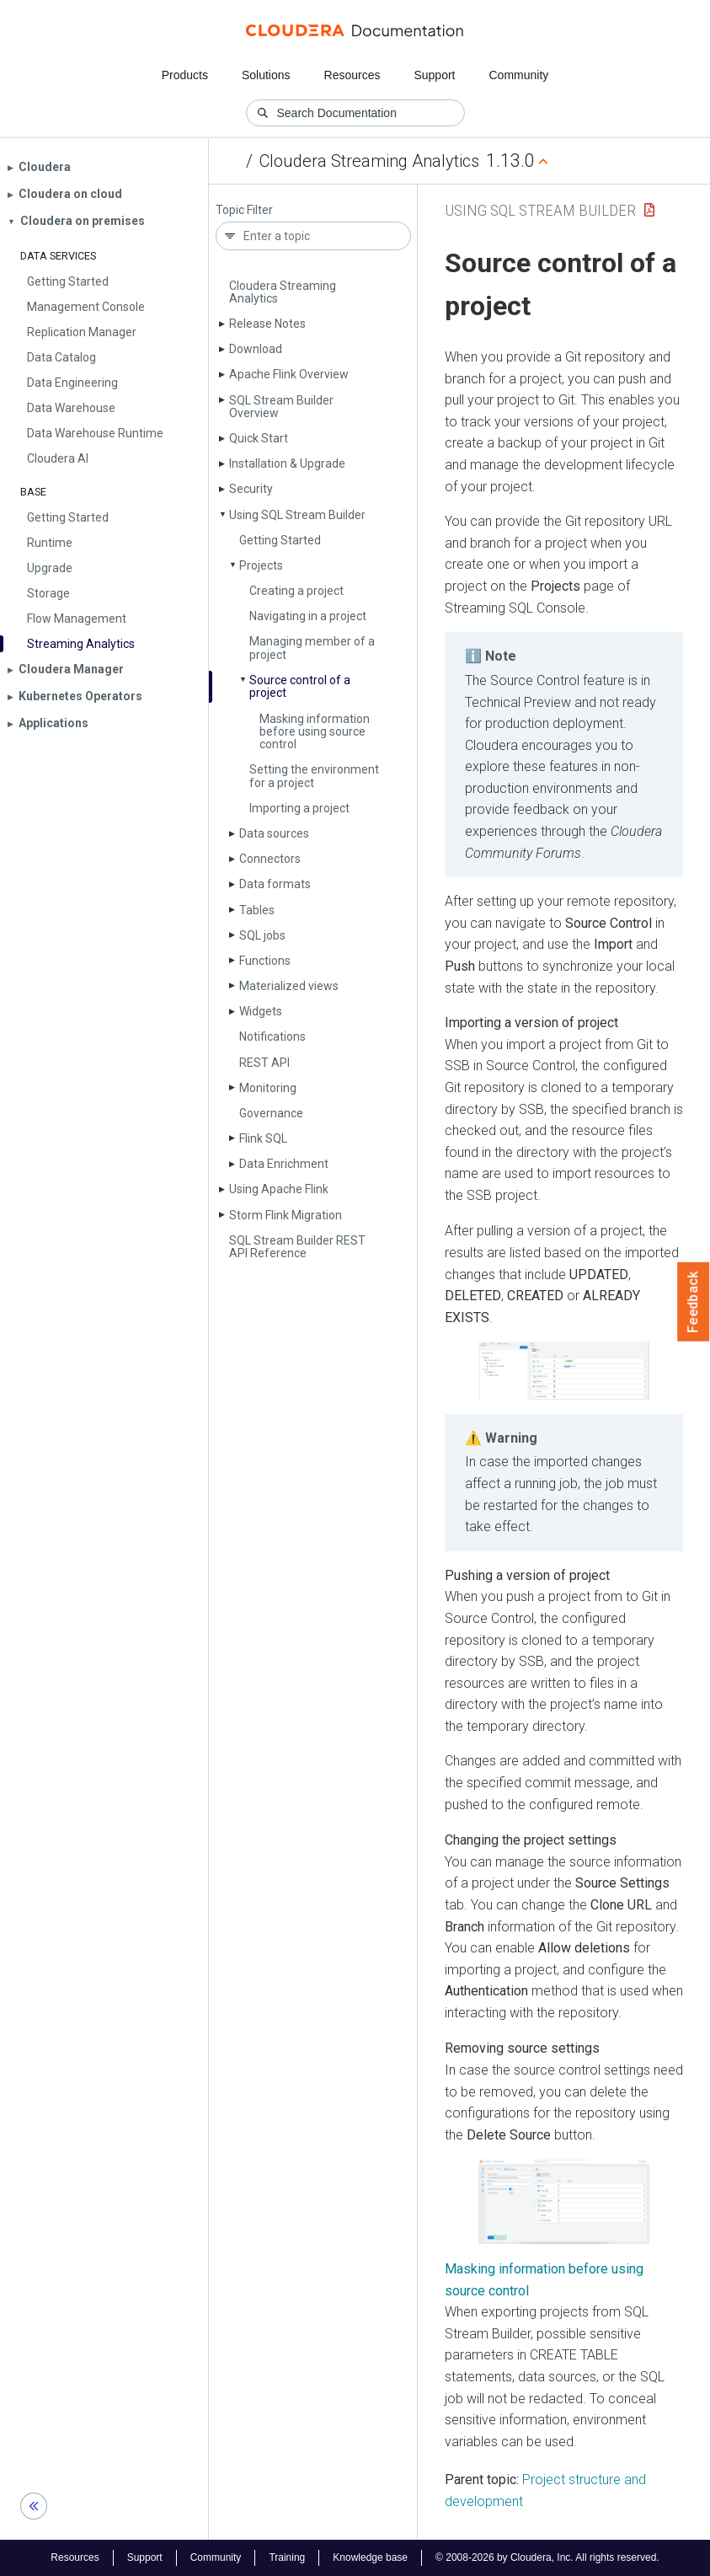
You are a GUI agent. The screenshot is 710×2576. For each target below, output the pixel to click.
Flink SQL (263, 1138)
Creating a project (296, 590)
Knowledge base (370, 2557)
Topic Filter (244, 210)
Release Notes (267, 323)
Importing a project (299, 808)
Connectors (270, 858)
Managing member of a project (312, 648)
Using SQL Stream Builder (297, 515)
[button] (563, 1371)
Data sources (274, 833)
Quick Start (258, 438)
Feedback (694, 1302)
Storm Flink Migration (285, 1215)
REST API (264, 1062)
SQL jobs (262, 935)
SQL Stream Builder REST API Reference (297, 1247)
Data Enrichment (283, 1163)
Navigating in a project (307, 616)
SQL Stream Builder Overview (281, 407)
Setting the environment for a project (314, 776)
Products (185, 75)
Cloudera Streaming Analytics (369, 161)
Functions (265, 960)
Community (519, 75)
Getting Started (280, 540)
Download (255, 349)
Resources (352, 75)
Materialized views (289, 986)
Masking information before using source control (314, 732)
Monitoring (267, 1088)
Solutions (266, 75)
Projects (261, 565)
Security (251, 488)
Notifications (272, 1036)
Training (287, 2557)
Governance (271, 1113)
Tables (257, 910)
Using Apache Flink (278, 1189)
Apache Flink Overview (289, 374)
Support (434, 75)
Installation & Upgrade (287, 463)
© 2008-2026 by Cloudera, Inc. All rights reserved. (547, 2557)
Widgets (260, 1011)
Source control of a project (299, 686)
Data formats (275, 884)
